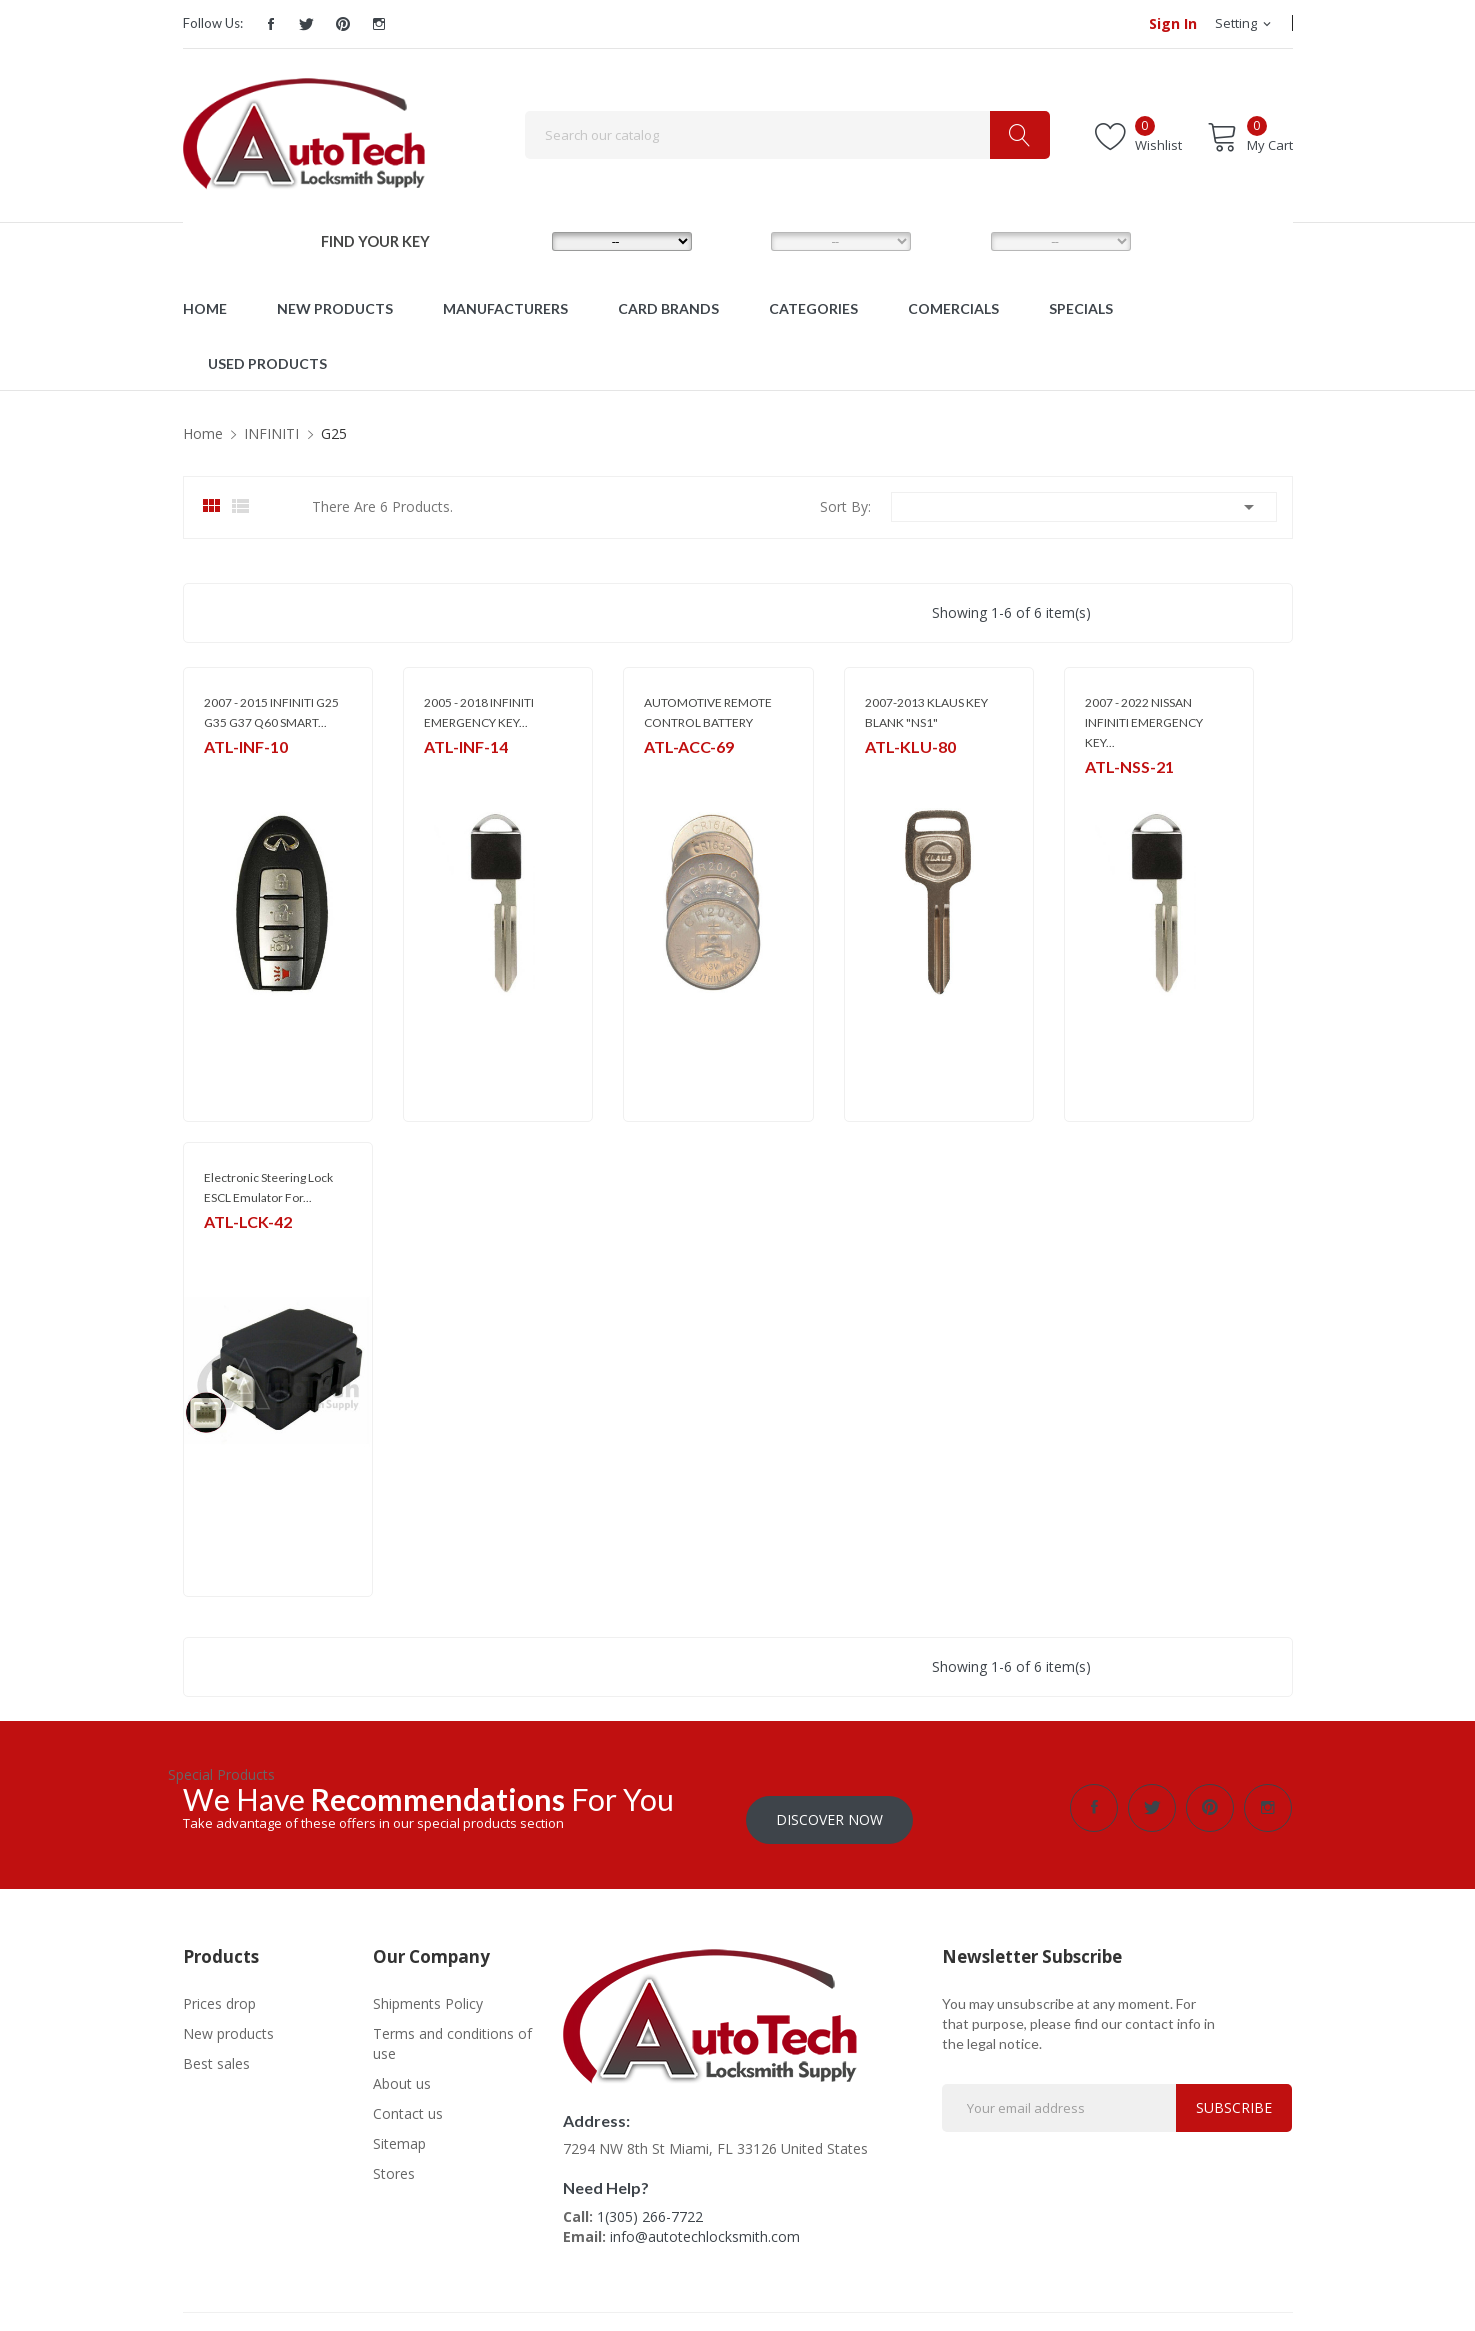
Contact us (408, 2101)
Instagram (379, 24)
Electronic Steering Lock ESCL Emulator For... (268, 1187)
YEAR (955, 240)
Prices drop (219, 1991)
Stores (394, 2161)
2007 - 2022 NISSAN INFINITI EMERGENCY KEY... (1144, 722)
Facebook (271, 24)
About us (402, 2071)
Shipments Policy (428, 1991)
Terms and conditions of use (452, 2031)
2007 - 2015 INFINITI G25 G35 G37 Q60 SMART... (271, 712)
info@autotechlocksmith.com (705, 2224)
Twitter (307, 24)
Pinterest (343, 24)
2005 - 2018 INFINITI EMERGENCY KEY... (479, 712)
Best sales (216, 2051)
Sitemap (399, 2131)
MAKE (518, 240)
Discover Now (829, 1807)
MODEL (743, 240)
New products (228, 2021)
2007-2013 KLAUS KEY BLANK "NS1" (926, 712)
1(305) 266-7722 (650, 2204)
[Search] (787, 135)
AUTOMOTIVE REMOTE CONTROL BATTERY (708, 712)
